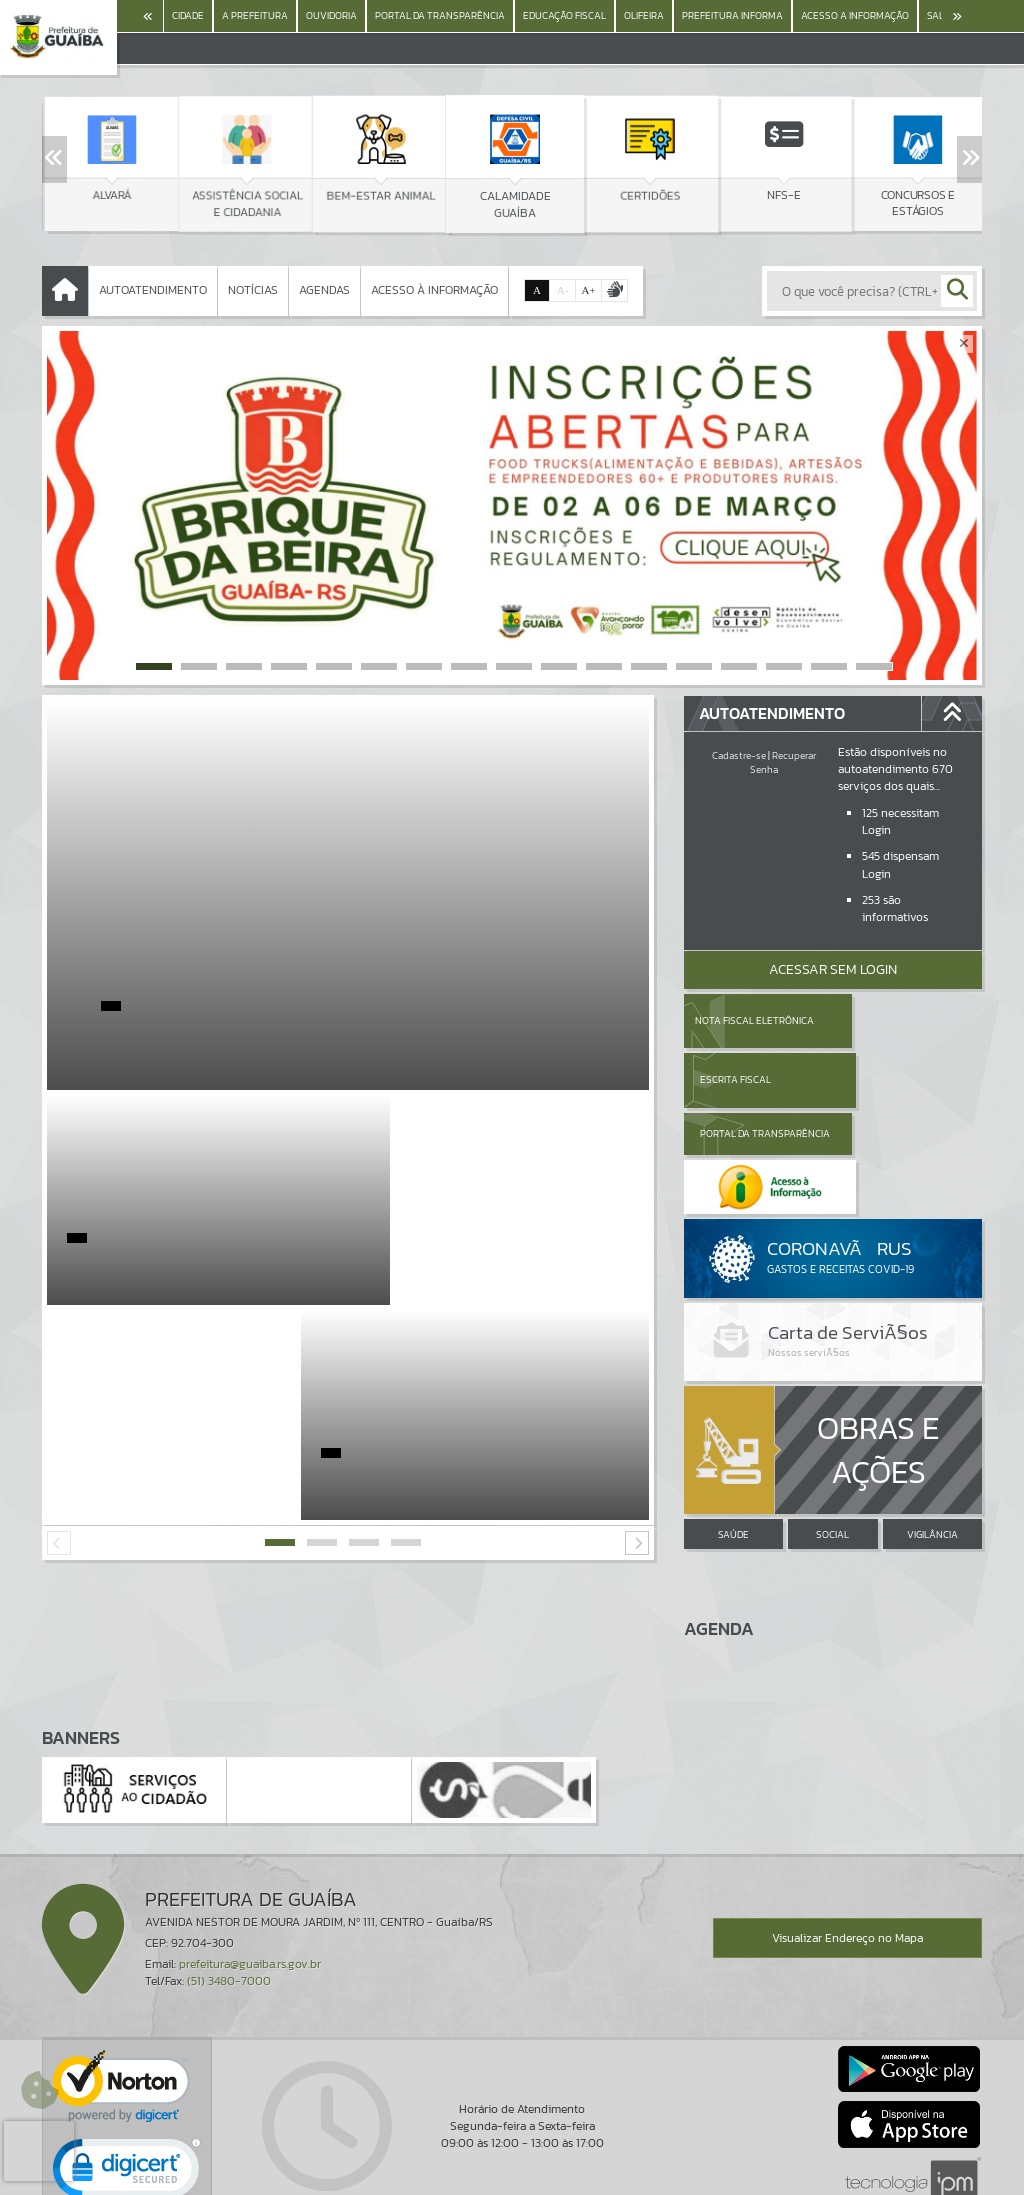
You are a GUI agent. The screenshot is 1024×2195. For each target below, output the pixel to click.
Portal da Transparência (739, 1079)
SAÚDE (733, 1428)
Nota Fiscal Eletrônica (754, 1020)
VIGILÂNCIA (932, 1428)
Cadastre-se (739, 755)
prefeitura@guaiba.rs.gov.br (250, 1857)
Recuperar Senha (783, 762)
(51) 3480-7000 (229, 1874)
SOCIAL (832, 1428)
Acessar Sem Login (833, 969)
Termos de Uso (512, 2159)
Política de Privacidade (512, 2175)
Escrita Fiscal (884, 1020)
